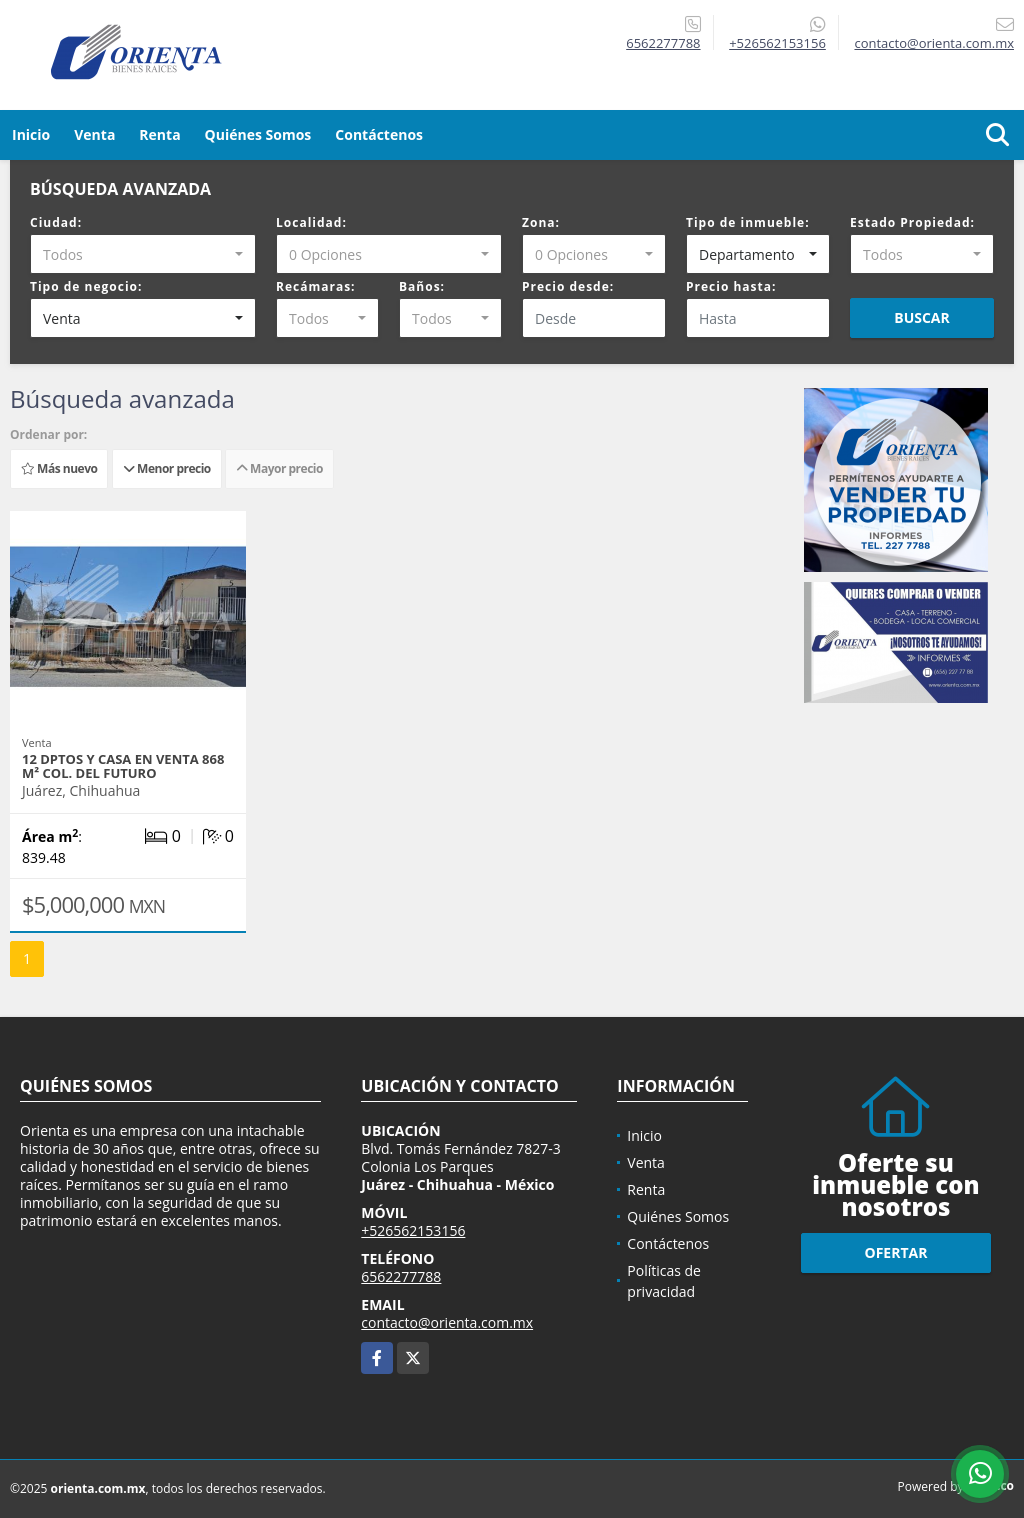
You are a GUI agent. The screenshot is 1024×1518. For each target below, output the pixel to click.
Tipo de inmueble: (748, 222)
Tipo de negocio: (86, 286)
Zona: (541, 222)
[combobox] (143, 254)
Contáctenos (379, 134)
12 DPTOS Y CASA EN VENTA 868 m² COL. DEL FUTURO (123, 766)
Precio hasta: (731, 286)
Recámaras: (316, 286)
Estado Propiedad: (912, 222)
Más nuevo (59, 468)
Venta (94, 134)
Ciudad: (56, 222)
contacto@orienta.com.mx (447, 1322)
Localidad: (311, 222)
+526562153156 (777, 43)
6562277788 (663, 43)
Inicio (31, 134)
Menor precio (167, 468)
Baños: (422, 286)
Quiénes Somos (258, 134)
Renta (159, 134)
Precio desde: (568, 286)
